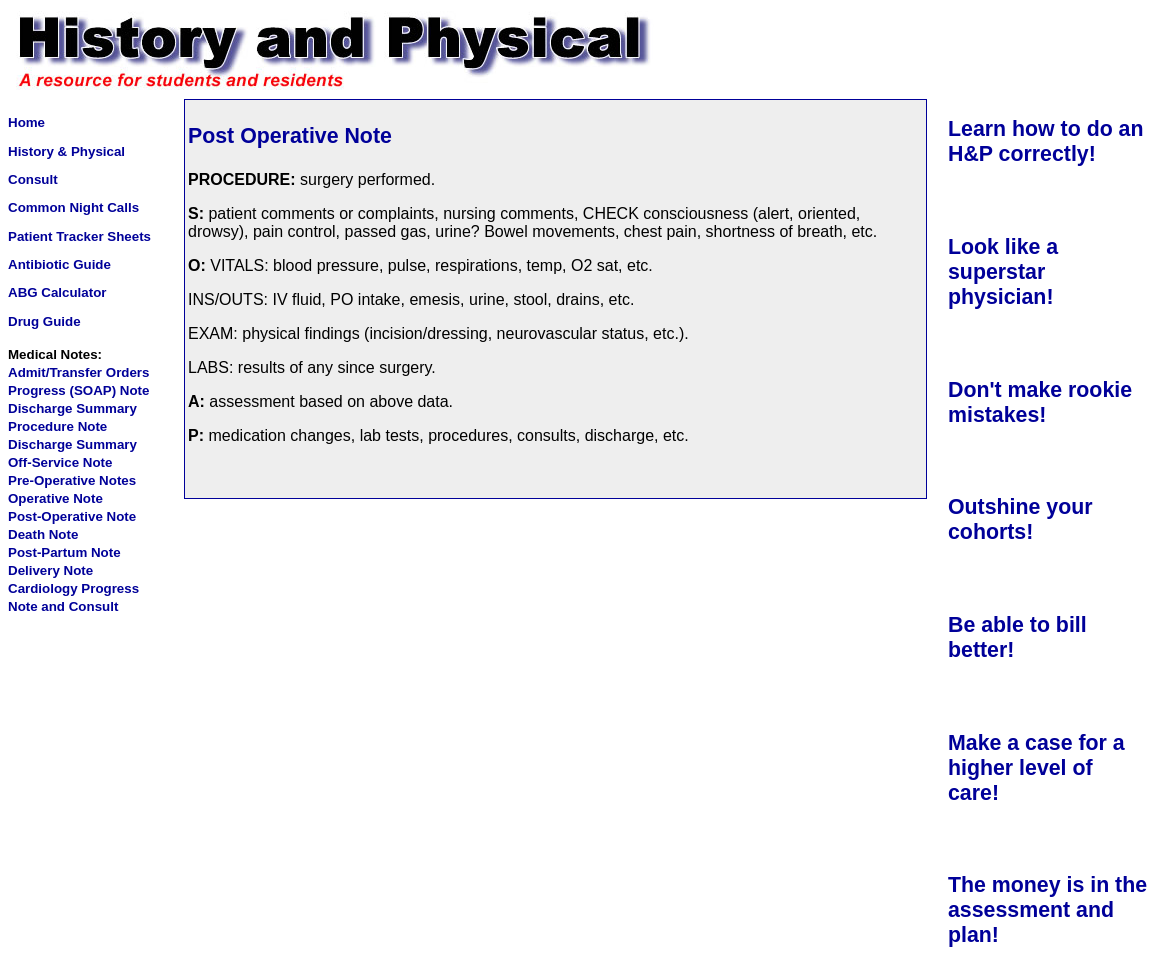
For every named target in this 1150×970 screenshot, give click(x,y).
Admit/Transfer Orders (78, 372)
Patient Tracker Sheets (79, 236)
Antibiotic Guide (59, 264)
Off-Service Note (60, 462)
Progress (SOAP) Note (78, 390)
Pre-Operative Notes (72, 480)
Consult (33, 179)
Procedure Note (57, 426)
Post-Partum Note (64, 552)
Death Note (43, 534)
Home (26, 122)
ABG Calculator (57, 292)
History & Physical (66, 151)
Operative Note (55, 498)
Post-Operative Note (72, 516)
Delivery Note (50, 570)
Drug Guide (44, 321)
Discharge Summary (72, 408)
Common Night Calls (73, 207)
